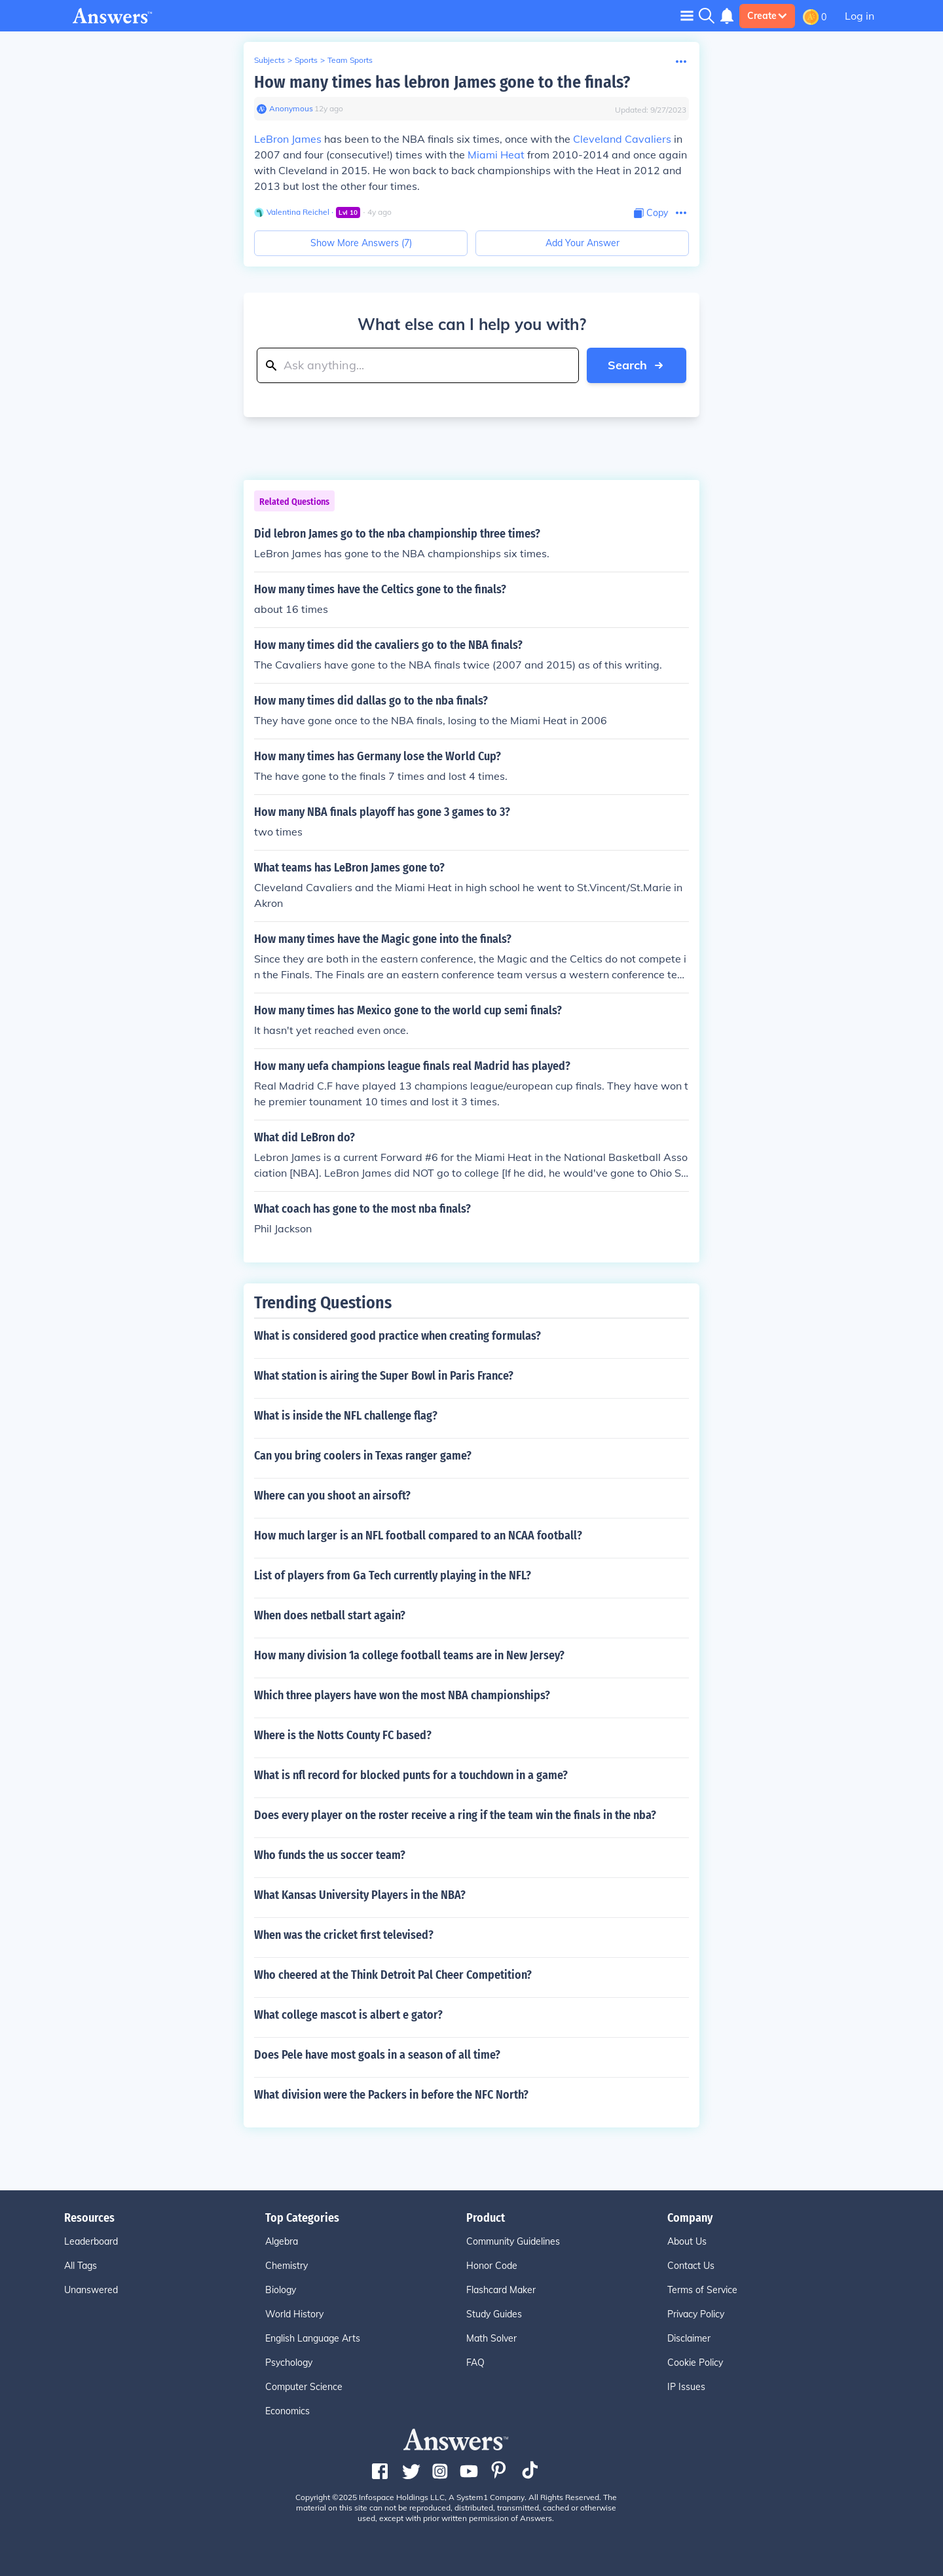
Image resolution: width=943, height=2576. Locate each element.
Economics (287, 2411)
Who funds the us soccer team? (329, 1855)
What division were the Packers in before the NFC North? (391, 2095)
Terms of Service (702, 2290)
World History (294, 2314)
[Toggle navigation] (686, 15)
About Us (687, 2241)
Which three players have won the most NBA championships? (402, 1695)
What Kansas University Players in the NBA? (360, 1895)
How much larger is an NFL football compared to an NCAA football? (418, 1535)
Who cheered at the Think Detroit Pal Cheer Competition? (393, 1975)
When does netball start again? (329, 1615)
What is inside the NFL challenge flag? (345, 1415)
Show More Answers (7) (361, 243)
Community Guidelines (513, 2241)
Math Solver (491, 2338)
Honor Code (491, 2266)
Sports (306, 60)
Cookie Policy (695, 2362)
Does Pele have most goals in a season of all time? (377, 2055)
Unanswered (91, 2290)
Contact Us (690, 2266)
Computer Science (303, 2387)
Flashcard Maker (501, 2290)
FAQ (475, 2362)
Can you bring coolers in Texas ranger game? (363, 1455)
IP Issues (686, 2387)
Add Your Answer (582, 243)
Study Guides (494, 2314)
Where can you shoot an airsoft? (332, 1495)
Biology (280, 2290)
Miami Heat (496, 154)
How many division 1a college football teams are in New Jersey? (409, 1655)
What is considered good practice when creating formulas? (397, 1336)
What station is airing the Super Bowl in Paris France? (383, 1376)
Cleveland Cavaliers (622, 138)
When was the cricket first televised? (344, 1935)
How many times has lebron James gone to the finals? (442, 82)
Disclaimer (689, 2338)
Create (767, 16)
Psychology (288, 2362)
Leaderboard (91, 2241)
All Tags (80, 2266)
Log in (859, 15)
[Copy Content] (651, 213)
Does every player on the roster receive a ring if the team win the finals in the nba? (455, 1815)
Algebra (281, 2241)
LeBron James (288, 138)
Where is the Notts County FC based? (343, 1735)
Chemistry (286, 2266)
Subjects (269, 60)
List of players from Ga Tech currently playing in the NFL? (392, 1575)
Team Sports (350, 60)
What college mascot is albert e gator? (348, 2015)
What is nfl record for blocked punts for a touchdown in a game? (411, 1775)
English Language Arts (312, 2338)
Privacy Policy (695, 2314)
